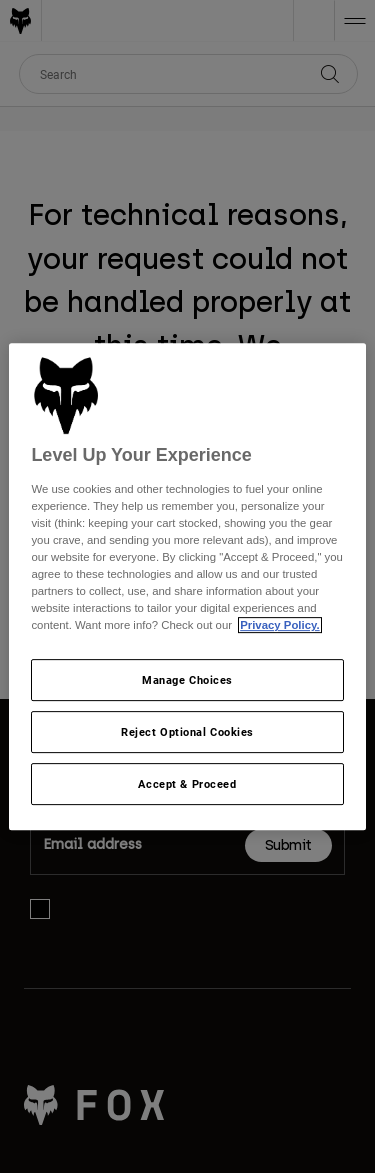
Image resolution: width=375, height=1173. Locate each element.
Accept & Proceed (187, 783)
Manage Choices (187, 680)
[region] (187, 587)
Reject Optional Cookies (187, 732)
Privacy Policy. (279, 626)
